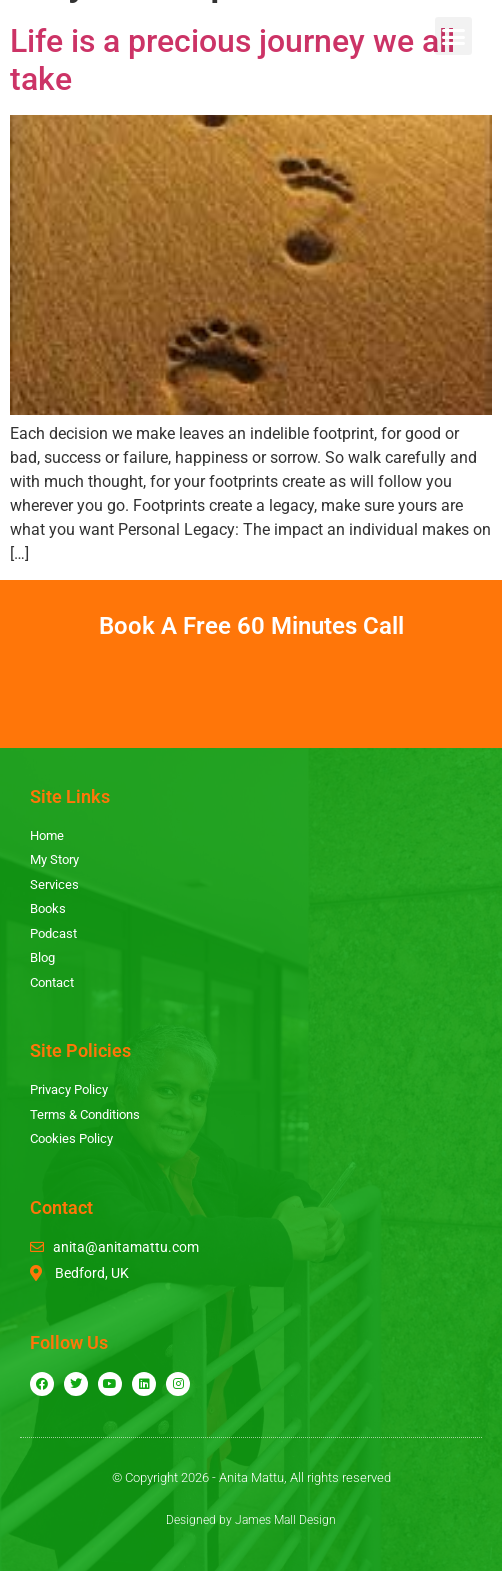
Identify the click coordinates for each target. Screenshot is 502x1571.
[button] (454, 36)
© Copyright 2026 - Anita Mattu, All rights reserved (251, 1477)
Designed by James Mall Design (251, 1520)
